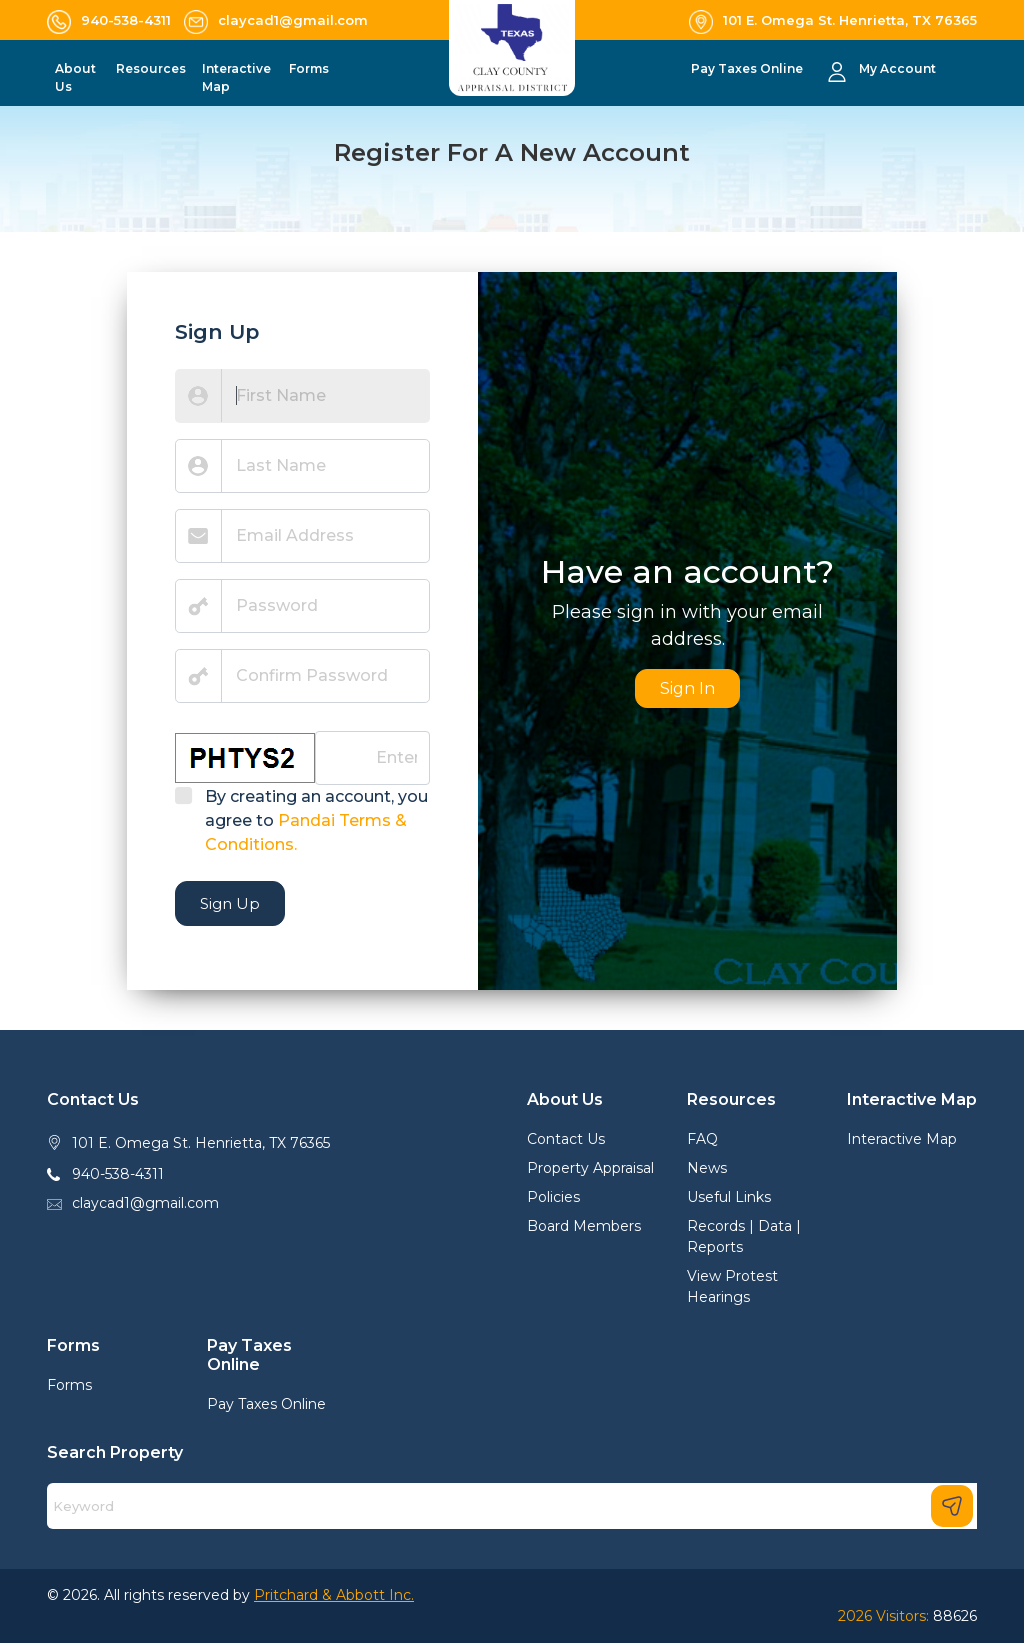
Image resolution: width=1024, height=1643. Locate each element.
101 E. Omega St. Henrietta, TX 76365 (201, 1143)
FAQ (702, 1139)
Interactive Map (902, 1139)
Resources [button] (151, 68)
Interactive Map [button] (236, 77)
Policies (553, 1197)
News (707, 1168)
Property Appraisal (590, 1168)
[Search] (512, 1506)
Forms (69, 1385)
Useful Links (729, 1197)
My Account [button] (897, 68)
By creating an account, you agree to (316, 820)
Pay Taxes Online (266, 1404)
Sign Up (230, 903)
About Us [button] (75, 77)
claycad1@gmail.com (145, 1203)
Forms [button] (309, 68)
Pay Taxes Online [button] (748, 68)
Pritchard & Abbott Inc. (334, 1595)
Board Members (584, 1226)
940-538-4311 (118, 1174)
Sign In (687, 688)
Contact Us (566, 1139)
